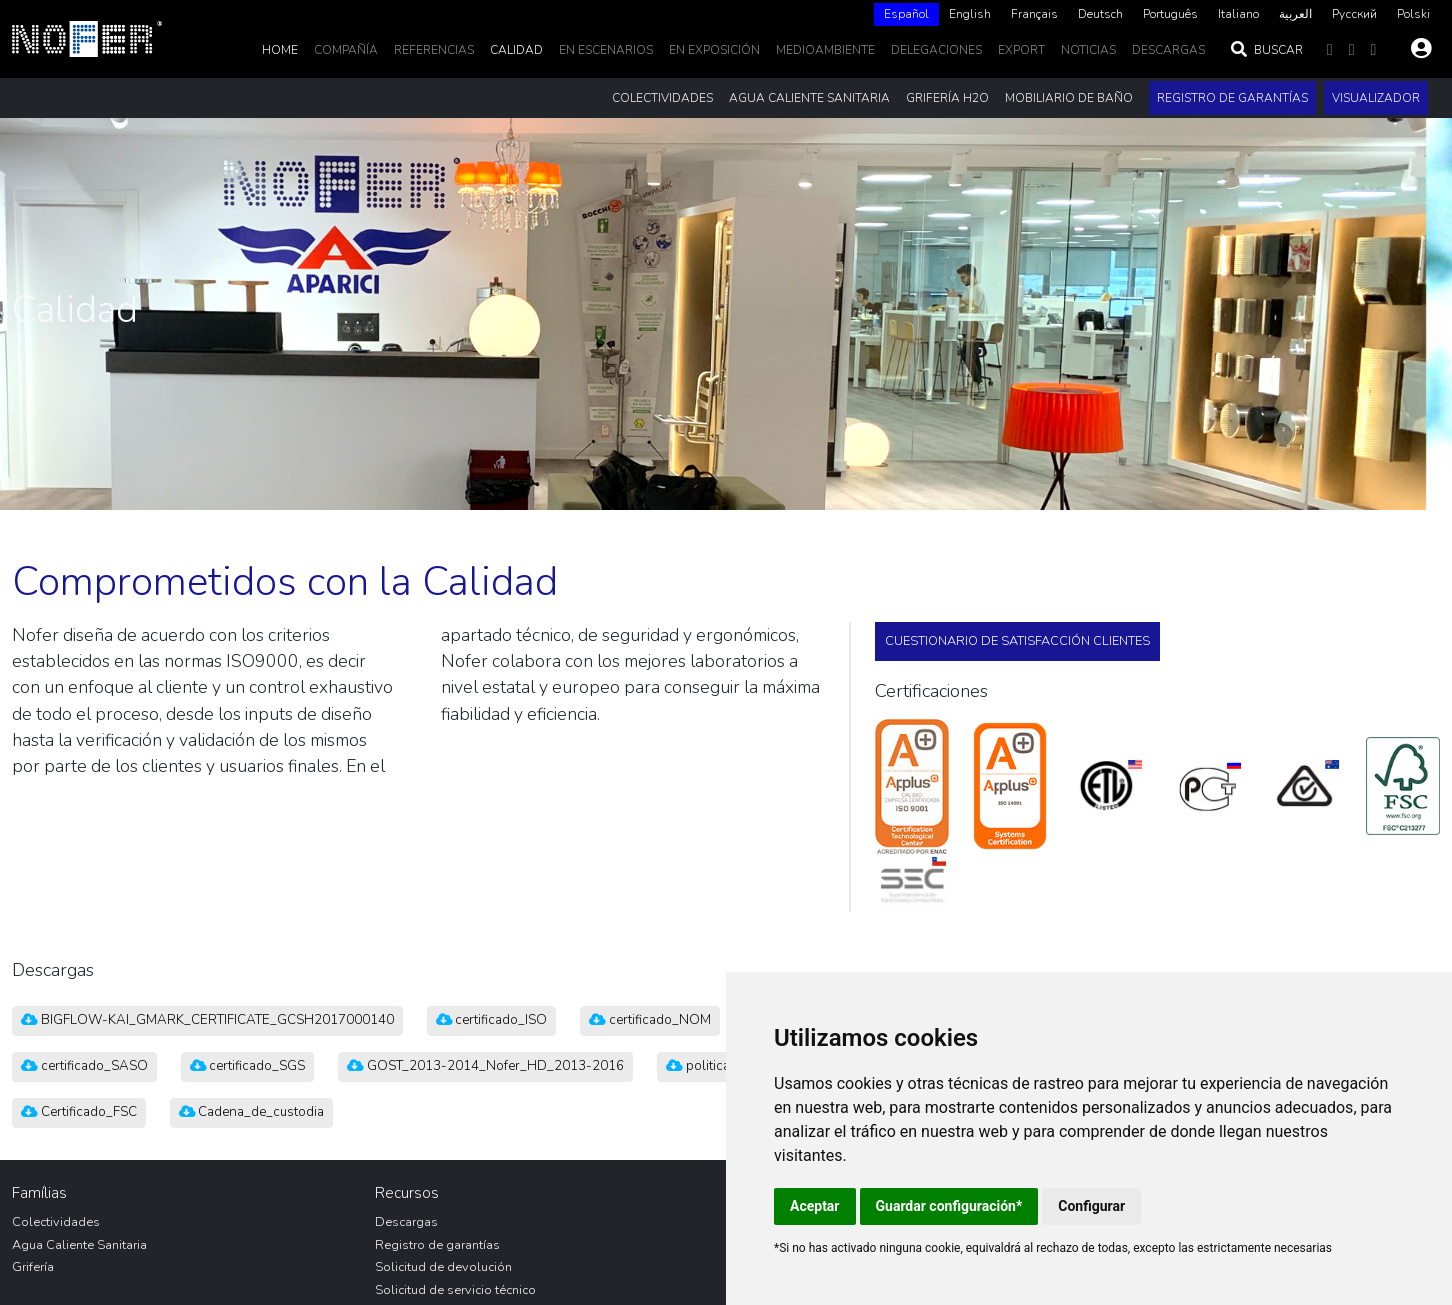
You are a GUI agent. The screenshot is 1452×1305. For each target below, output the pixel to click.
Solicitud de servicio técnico (455, 1290)
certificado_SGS (248, 1066)
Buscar (1266, 50)
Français (1034, 14)
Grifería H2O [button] (947, 98)
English (970, 14)
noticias (1088, 50)
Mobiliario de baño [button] (1069, 98)
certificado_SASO (84, 1066)
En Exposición (714, 50)
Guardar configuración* (949, 1206)
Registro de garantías (1232, 98)
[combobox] (906, 14)
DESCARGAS (1168, 50)
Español (906, 14)
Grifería (33, 1267)
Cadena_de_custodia (252, 1112)
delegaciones (936, 50)
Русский (1354, 14)
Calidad (516, 50)
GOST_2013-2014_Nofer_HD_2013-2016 (485, 1066)
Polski (1413, 14)
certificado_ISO (492, 1020)
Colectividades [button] (662, 98)
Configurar (1091, 1206)
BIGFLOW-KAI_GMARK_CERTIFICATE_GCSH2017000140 (207, 1020)
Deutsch (1100, 14)
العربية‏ (1295, 14)
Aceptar (815, 1206)
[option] (970, 14)
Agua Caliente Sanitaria (79, 1245)
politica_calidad (723, 1066)
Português (1170, 14)
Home (280, 50)
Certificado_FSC (79, 1112)
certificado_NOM (650, 1020)
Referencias (434, 50)
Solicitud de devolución (443, 1267)
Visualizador (1376, 98)
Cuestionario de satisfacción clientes (1017, 641)
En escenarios (606, 50)
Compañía (346, 50)
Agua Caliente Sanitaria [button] (809, 98)
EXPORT (1021, 50)
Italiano (1238, 14)
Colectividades (56, 1222)
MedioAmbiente (825, 50)
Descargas (406, 1222)
